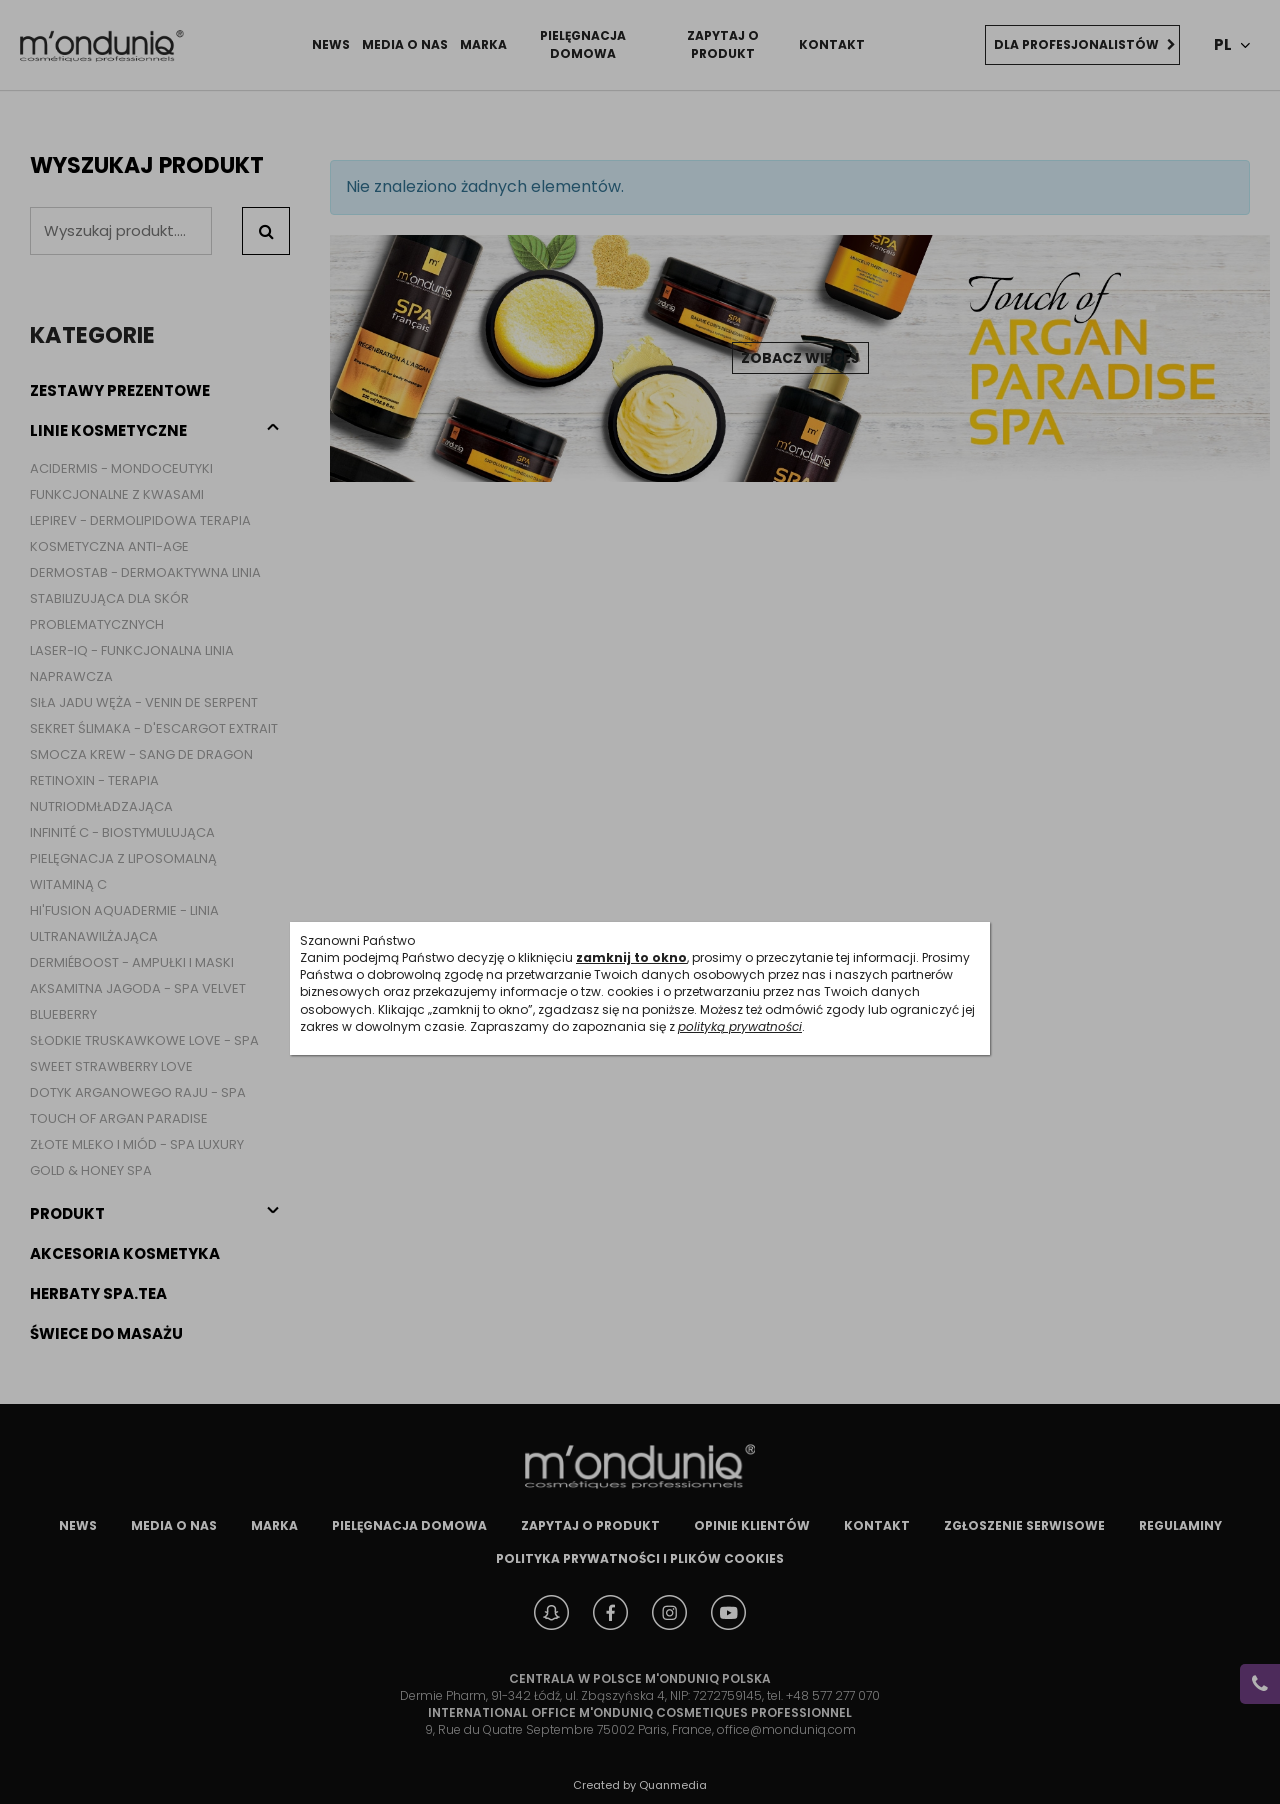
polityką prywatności (740, 1026)
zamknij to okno (631, 957)
